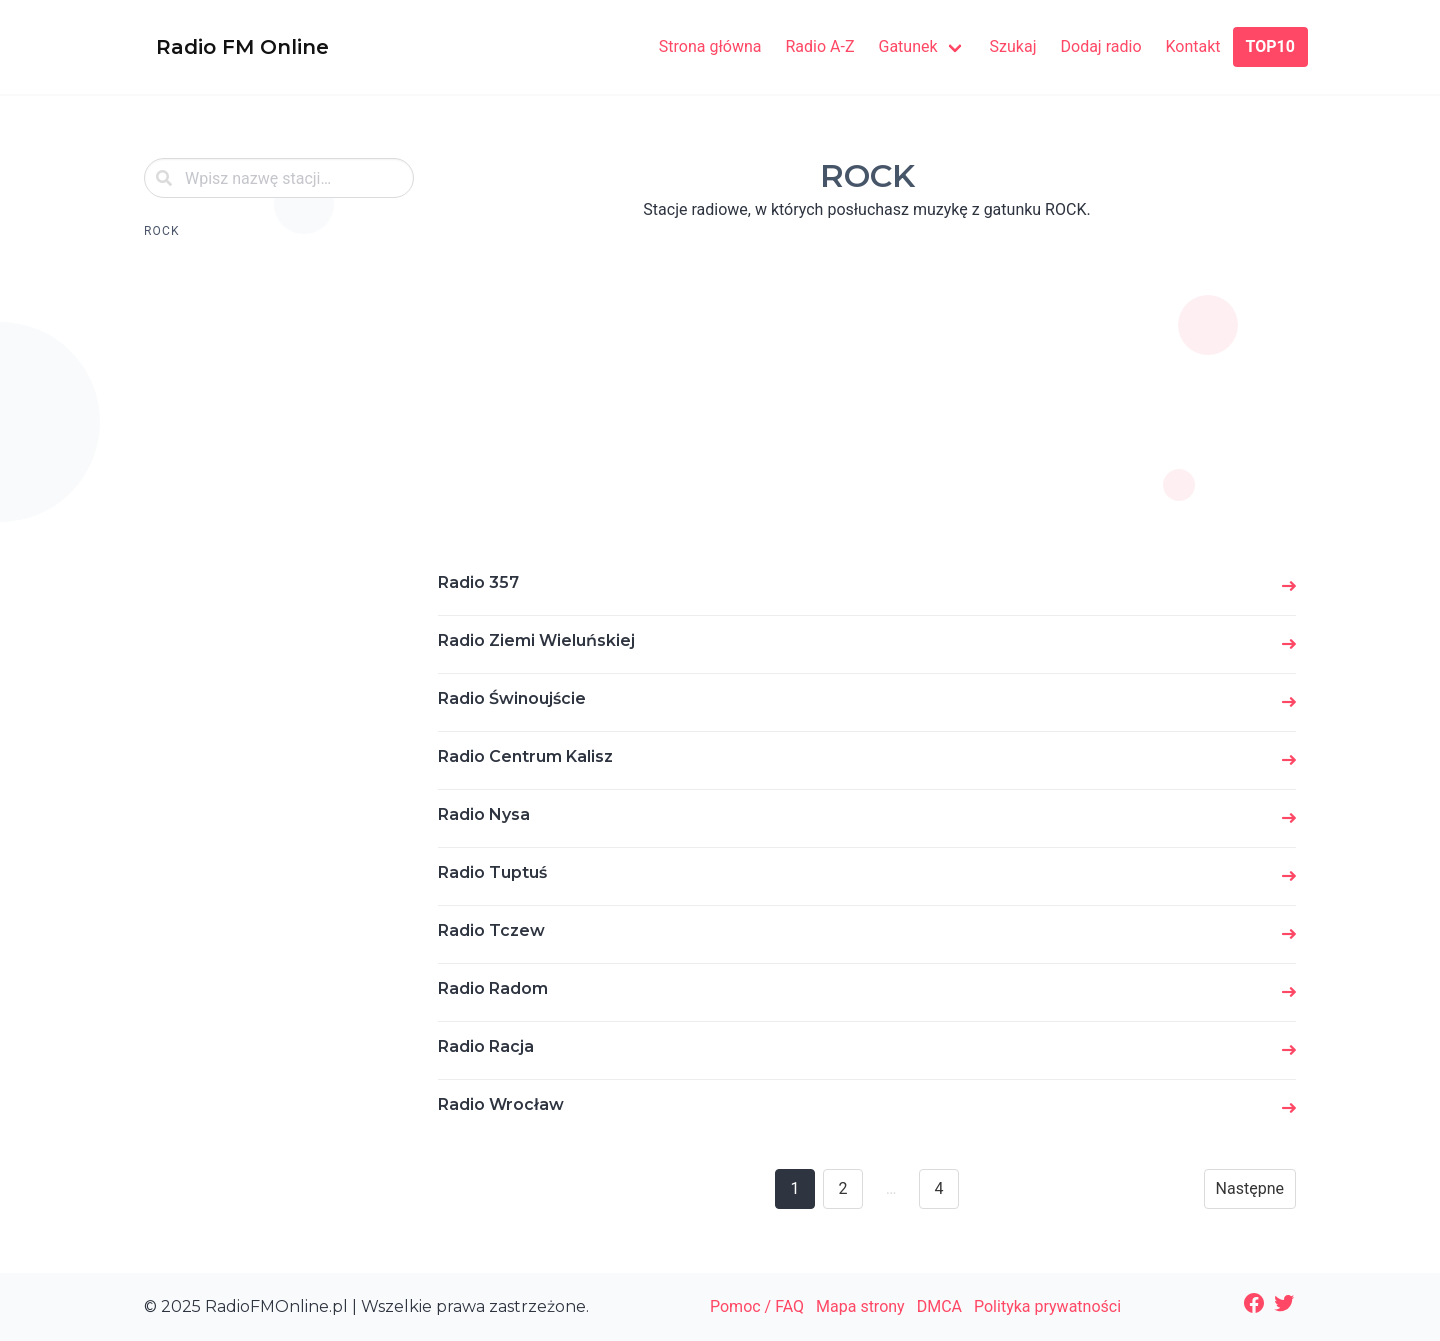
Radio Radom (493, 988)
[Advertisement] (279, 564)
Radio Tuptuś (492, 872)
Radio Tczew (491, 930)
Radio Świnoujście (512, 698)
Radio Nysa (484, 814)
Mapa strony (860, 1306)
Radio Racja (486, 1046)
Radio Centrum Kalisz (525, 756)
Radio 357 (478, 582)
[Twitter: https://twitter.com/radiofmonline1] (1284, 1303)
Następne (1250, 1188)
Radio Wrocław (501, 1104)
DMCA (939, 1306)
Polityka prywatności (1047, 1306)
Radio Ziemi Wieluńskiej (536, 640)
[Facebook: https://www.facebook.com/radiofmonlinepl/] (1254, 1303)
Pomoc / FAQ (757, 1306)
